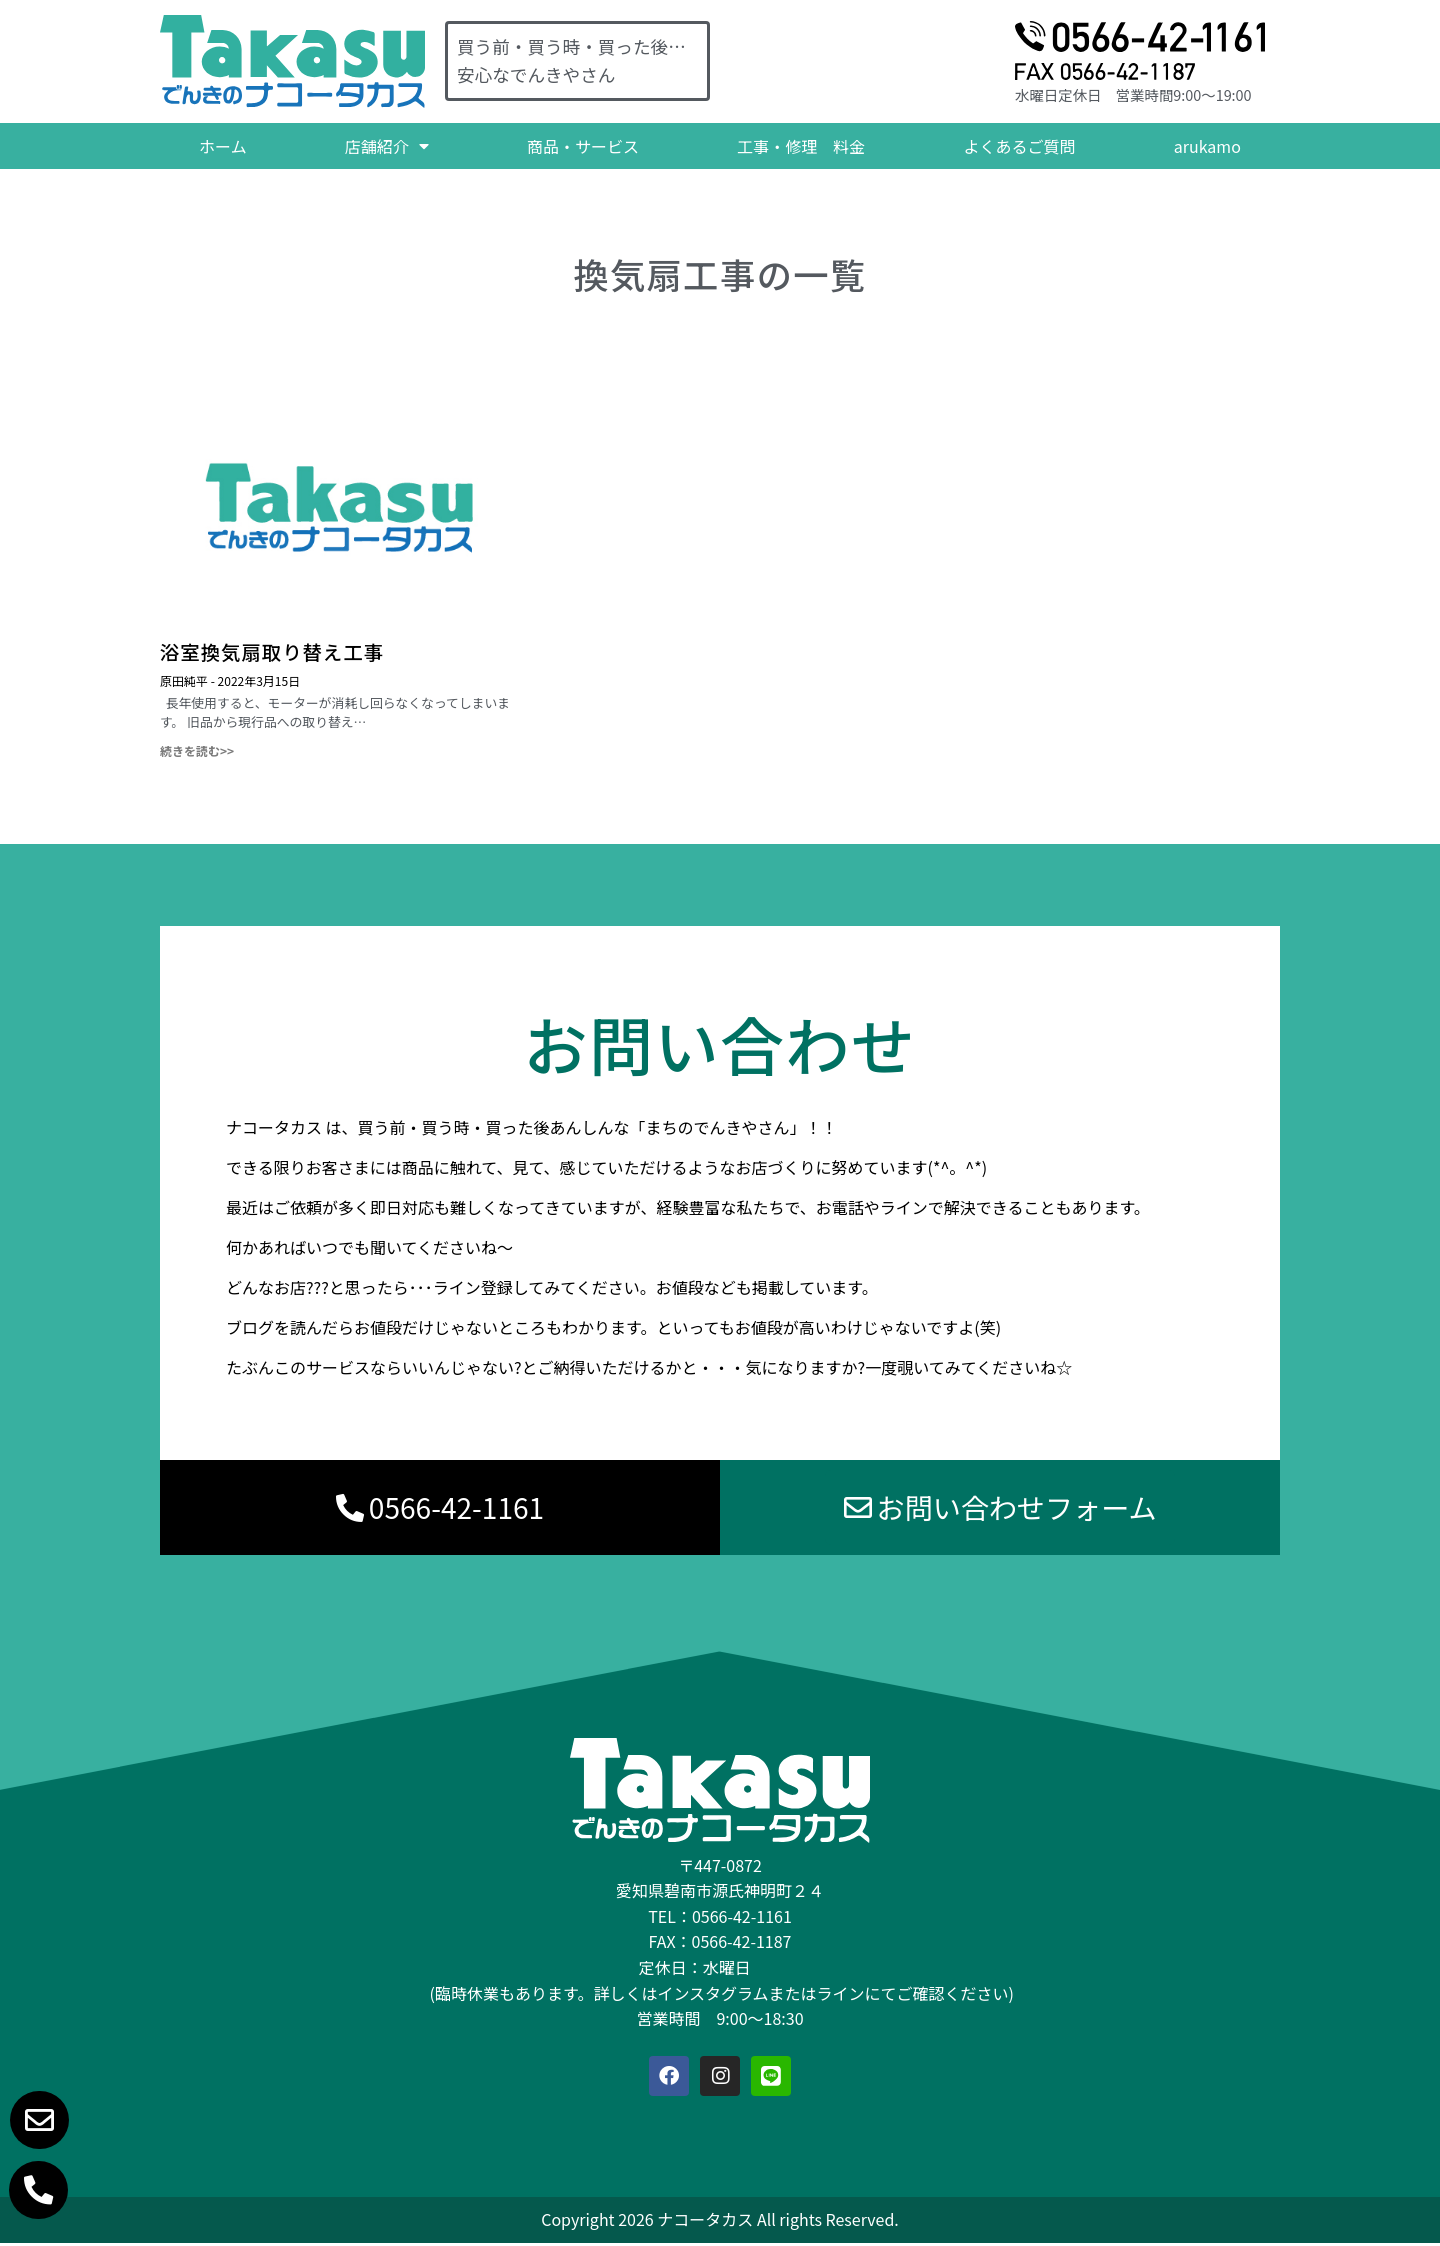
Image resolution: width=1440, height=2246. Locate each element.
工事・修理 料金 (801, 146)
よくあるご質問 (1020, 146)
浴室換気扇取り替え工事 (272, 652)
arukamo (1207, 146)
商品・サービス (583, 146)
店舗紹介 (387, 146)
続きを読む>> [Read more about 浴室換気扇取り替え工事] (197, 750)
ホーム (223, 146)
